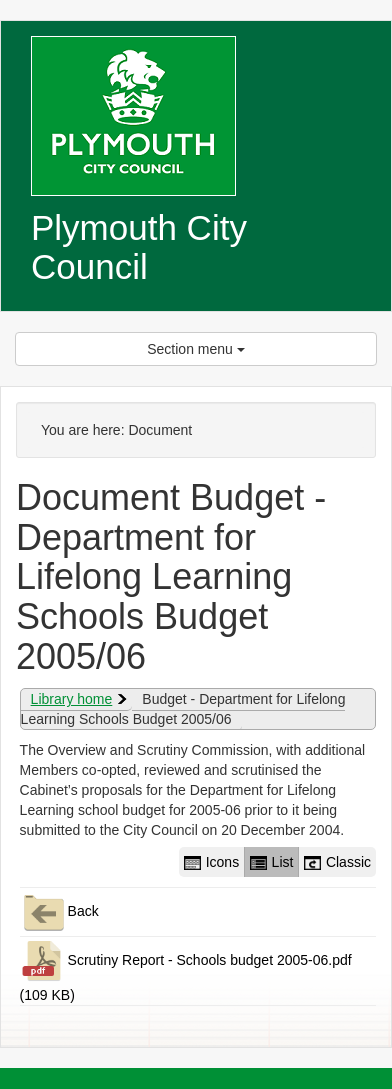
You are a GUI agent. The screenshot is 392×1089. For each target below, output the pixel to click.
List (271, 862)
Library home (72, 699)
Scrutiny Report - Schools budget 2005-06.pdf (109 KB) (186, 970)
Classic (337, 862)
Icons (211, 862)
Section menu (196, 349)
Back (59, 912)
